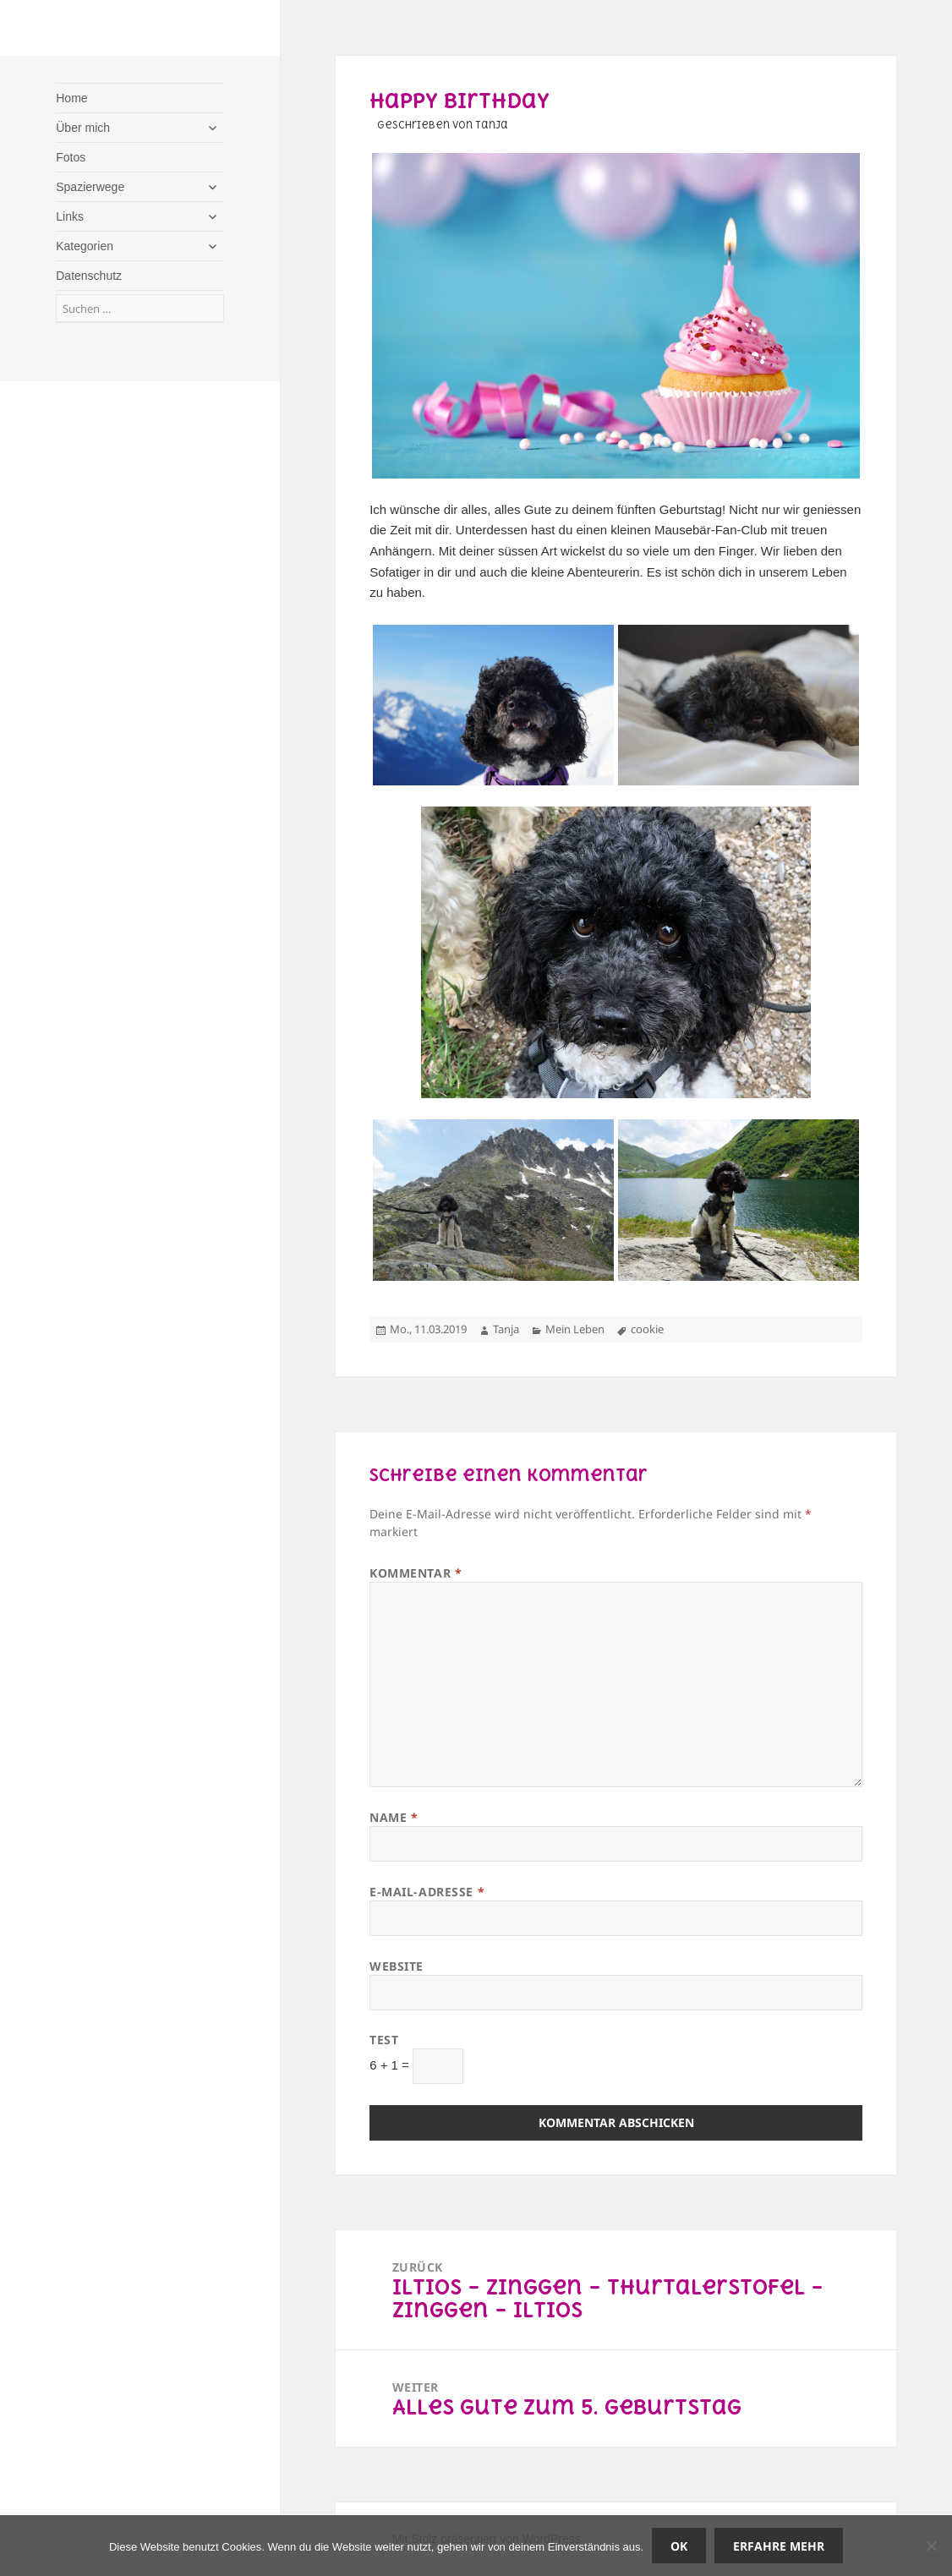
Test (383, 2040)
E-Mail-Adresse (426, 1892)
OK (678, 2546)
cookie (647, 1329)
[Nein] (930, 2545)
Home (71, 98)
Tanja (506, 1329)
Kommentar (415, 1573)
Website (396, 1966)
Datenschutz (89, 275)
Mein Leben (575, 1329)
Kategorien (84, 246)
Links (70, 216)
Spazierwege (90, 187)
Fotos (70, 157)
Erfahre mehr (778, 2546)
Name (393, 1817)
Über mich (83, 127)
